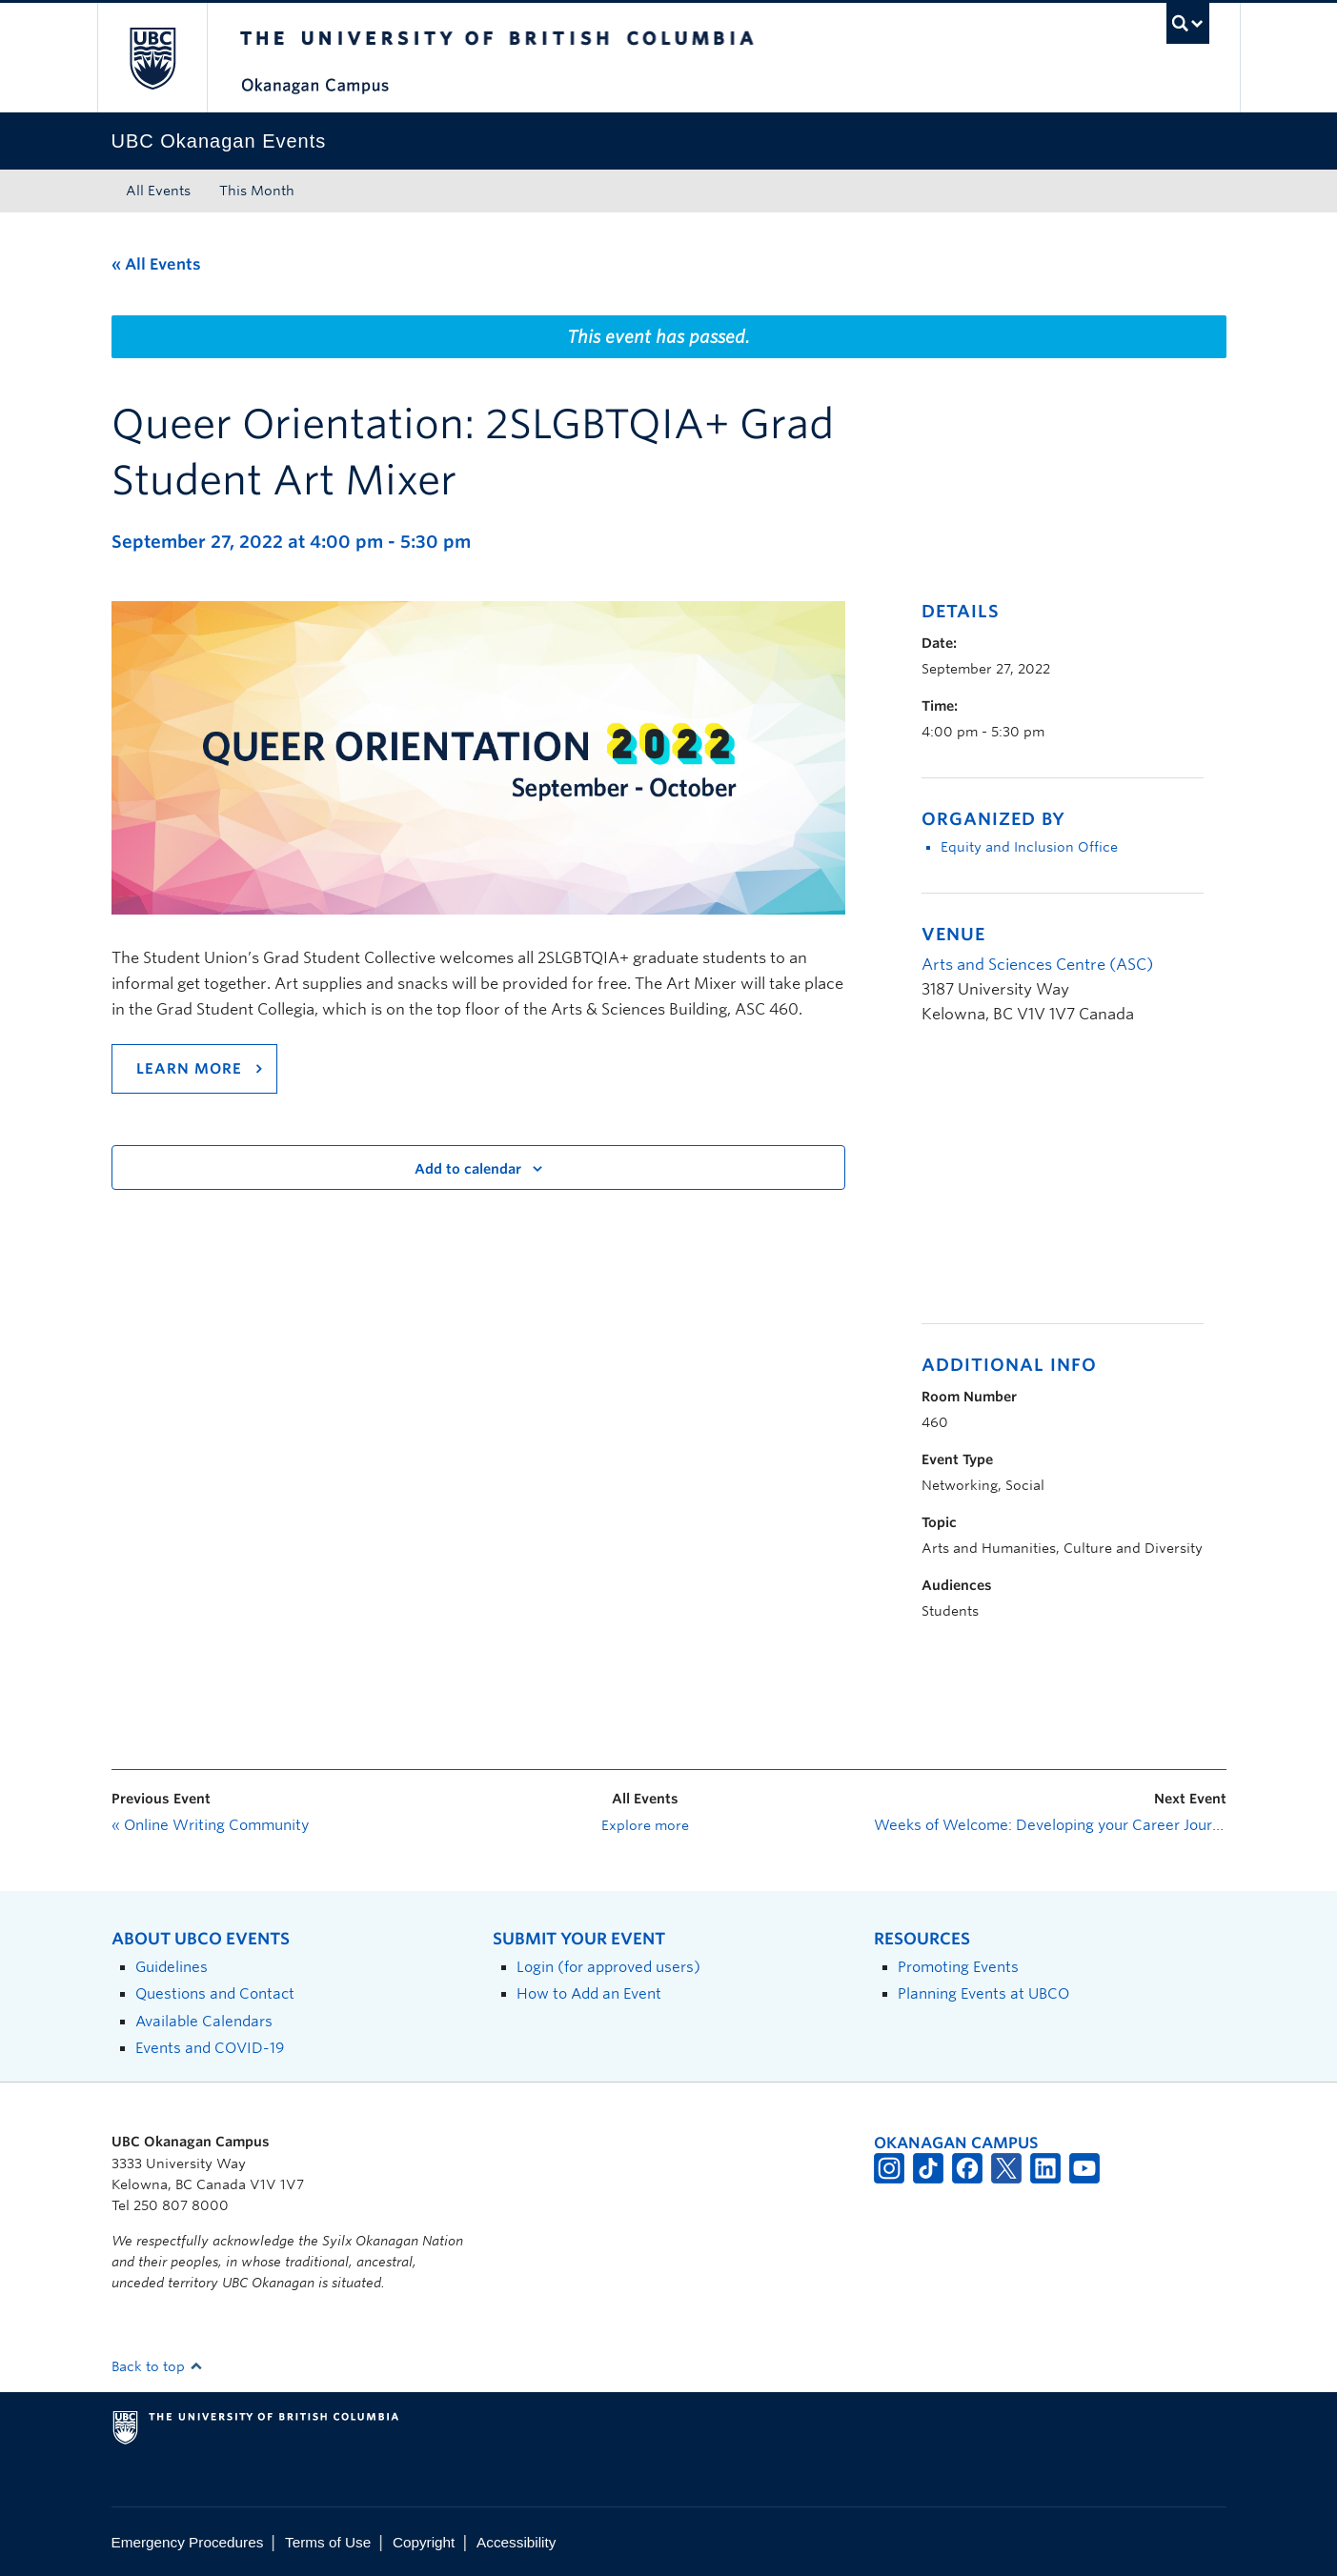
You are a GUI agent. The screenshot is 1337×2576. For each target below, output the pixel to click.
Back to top (157, 2366)
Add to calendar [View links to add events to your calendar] (468, 1169)
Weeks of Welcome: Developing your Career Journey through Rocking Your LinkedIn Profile (1050, 1825)
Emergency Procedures (187, 2542)
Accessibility (516, 2542)
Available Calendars (204, 2021)
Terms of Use (328, 2542)
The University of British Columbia (152, 57)
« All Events (156, 264)
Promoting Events (958, 1967)
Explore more (645, 1825)
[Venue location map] (1022, 1184)
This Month (256, 190)
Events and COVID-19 (209, 2048)
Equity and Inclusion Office (1029, 847)
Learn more (189, 1068)
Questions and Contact (214, 1993)
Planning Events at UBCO (983, 1993)
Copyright (424, 2542)
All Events (158, 190)
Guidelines (171, 1967)
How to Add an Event (589, 1993)
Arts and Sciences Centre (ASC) (1037, 965)
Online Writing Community (210, 1825)
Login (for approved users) (608, 1967)
